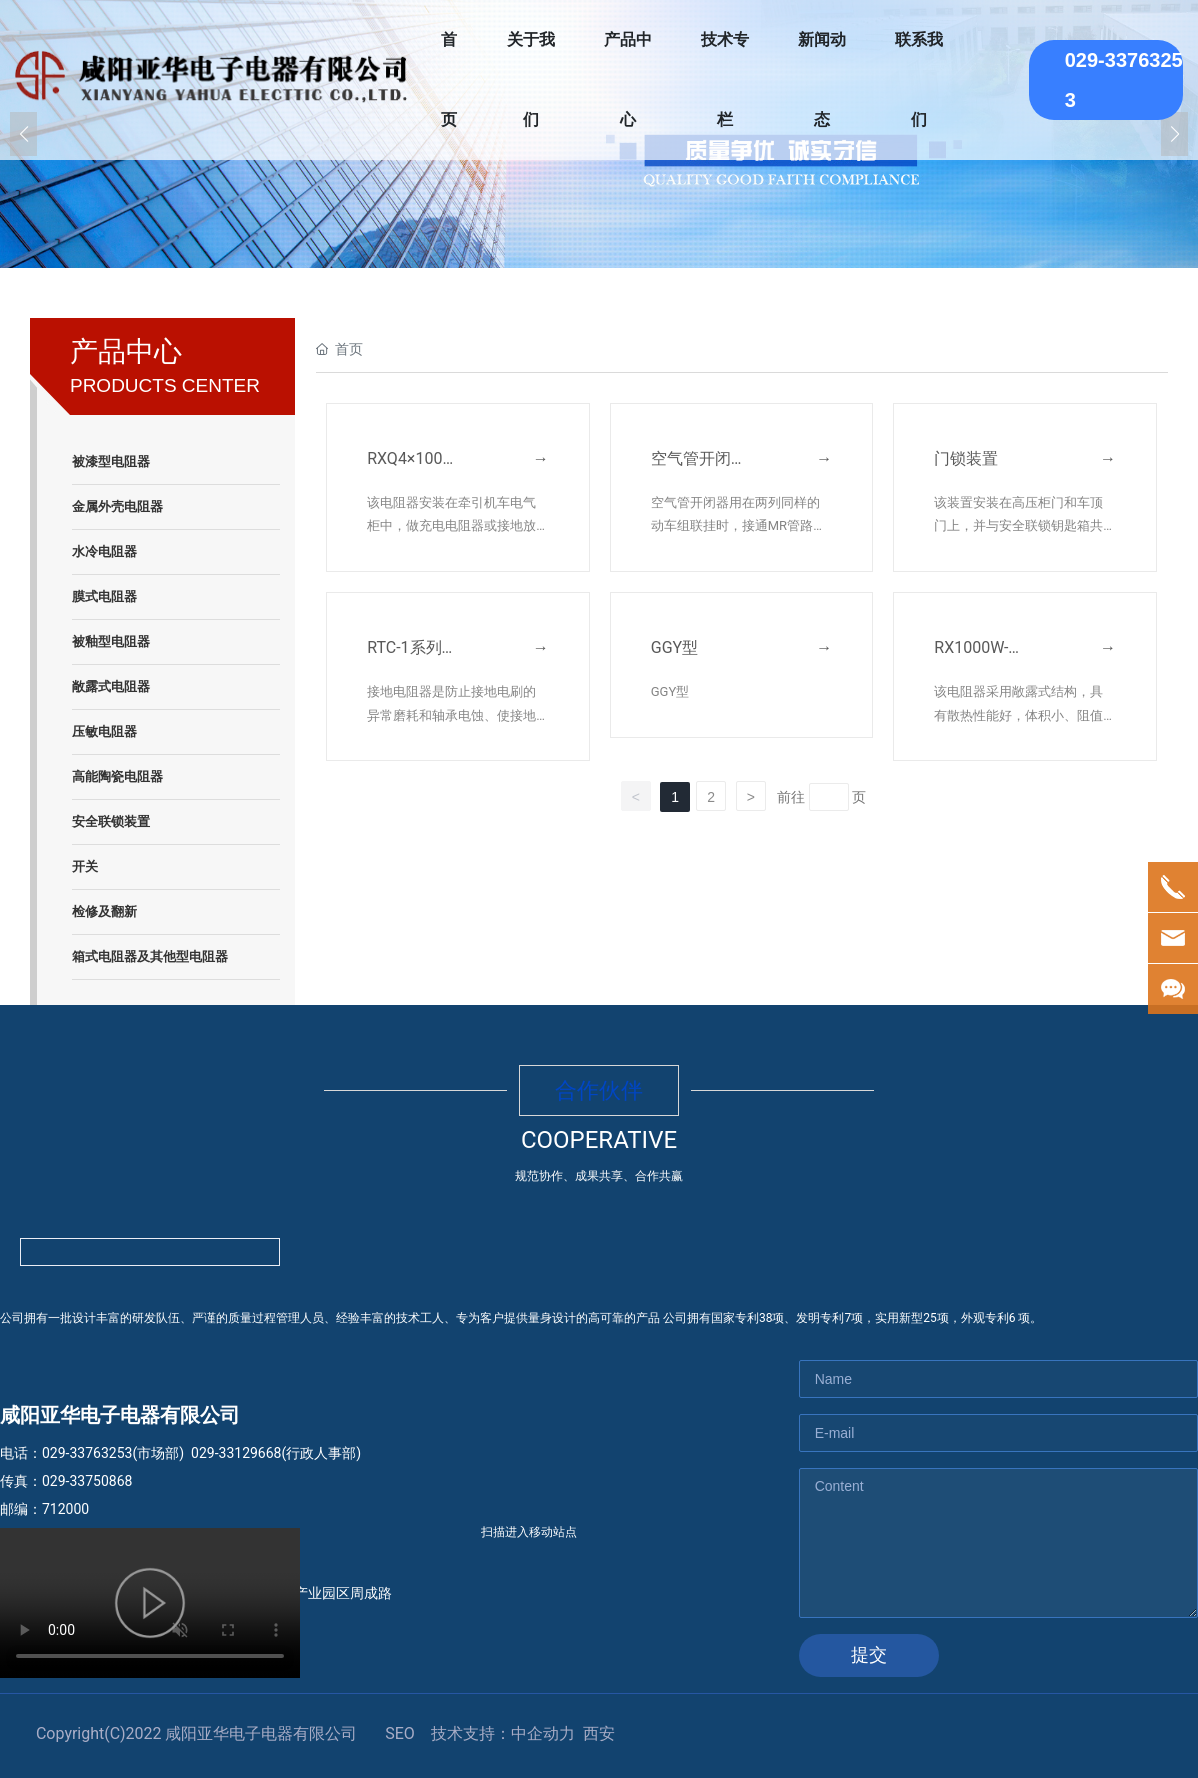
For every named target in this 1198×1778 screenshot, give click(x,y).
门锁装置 (966, 458)
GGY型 (674, 647)
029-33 (212, 1453)
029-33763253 (87, 1453)
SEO (400, 1733)
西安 (599, 1733)
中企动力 (543, 1733)
